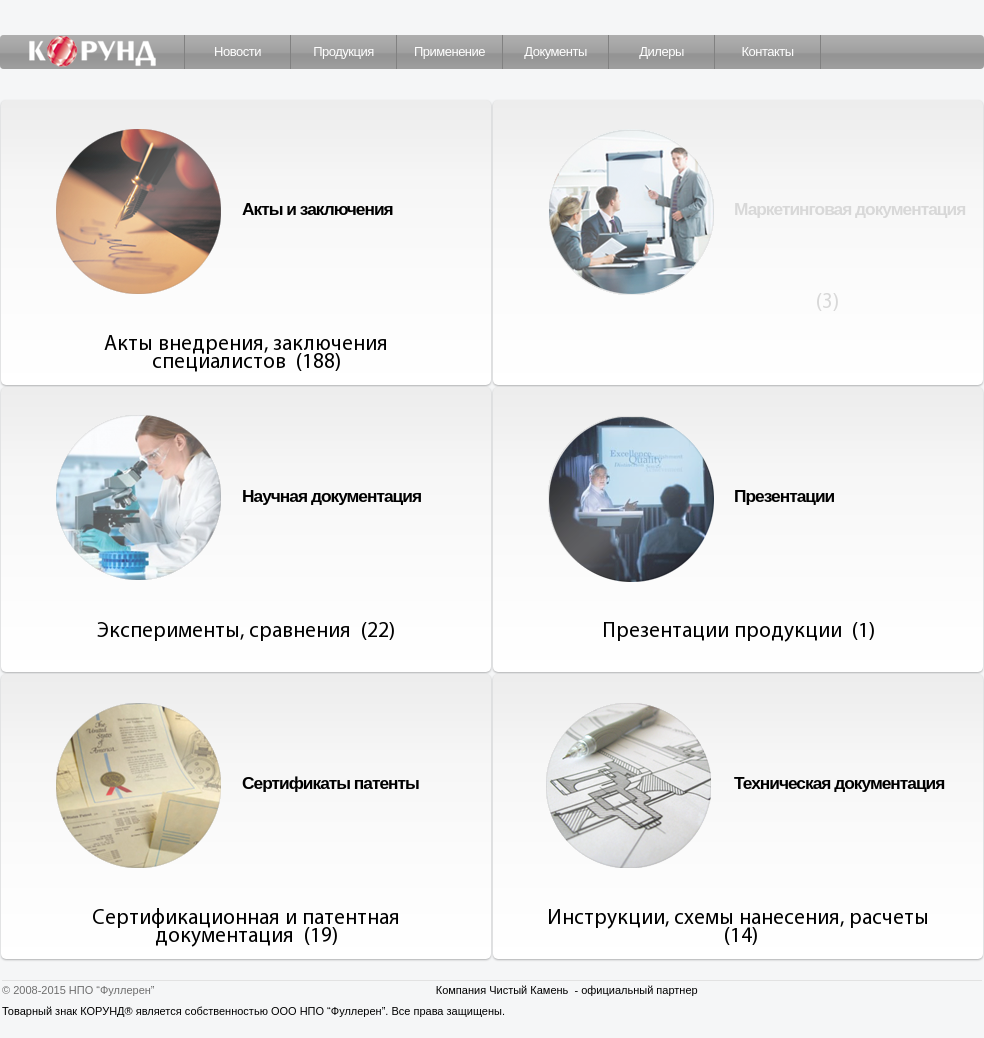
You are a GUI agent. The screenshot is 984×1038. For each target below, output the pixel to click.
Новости (237, 51)
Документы (555, 51)
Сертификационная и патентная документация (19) (246, 927)
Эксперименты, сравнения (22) (246, 631)
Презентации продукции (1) (738, 631)
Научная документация (331, 496)
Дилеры (661, 51)
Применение (449, 51)
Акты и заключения (317, 209)
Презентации (784, 496)
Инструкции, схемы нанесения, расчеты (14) (738, 927)
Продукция (343, 51)
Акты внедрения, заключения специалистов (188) (246, 353)
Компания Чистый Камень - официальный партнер (567, 990)
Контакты (767, 51)
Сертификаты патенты (330, 783)
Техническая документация (839, 783)
